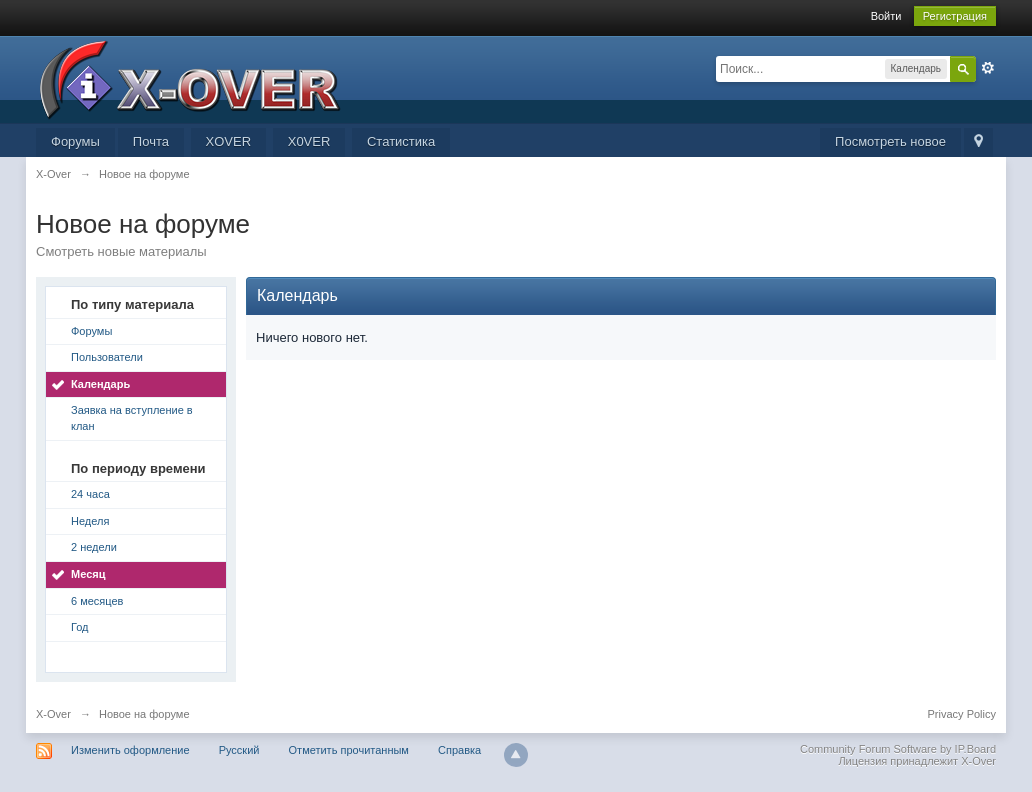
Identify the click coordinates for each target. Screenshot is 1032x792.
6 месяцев (97, 601)
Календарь (100, 384)
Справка (459, 750)
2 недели (94, 547)
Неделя (90, 521)
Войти (886, 16)
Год (80, 627)
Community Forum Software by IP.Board (898, 749)
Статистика (401, 141)
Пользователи (107, 357)
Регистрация (955, 16)
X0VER (309, 141)
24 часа (90, 494)
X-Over (53, 714)
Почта (151, 141)
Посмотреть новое (890, 141)
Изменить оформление (130, 750)
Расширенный (988, 68)
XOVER (229, 141)
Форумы (75, 141)
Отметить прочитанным (349, 750)
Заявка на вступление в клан (132, 418)
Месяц (88, 574)
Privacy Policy (962, 714)
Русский (239, 750)
